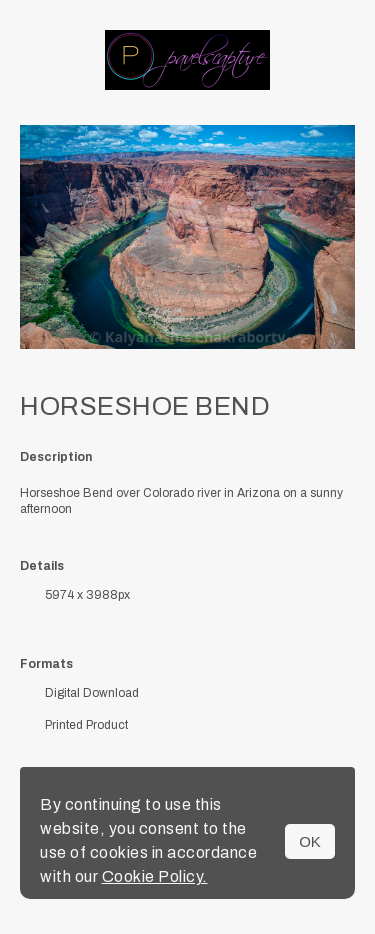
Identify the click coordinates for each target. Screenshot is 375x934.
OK (310, 841)
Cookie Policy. (155, 876)
